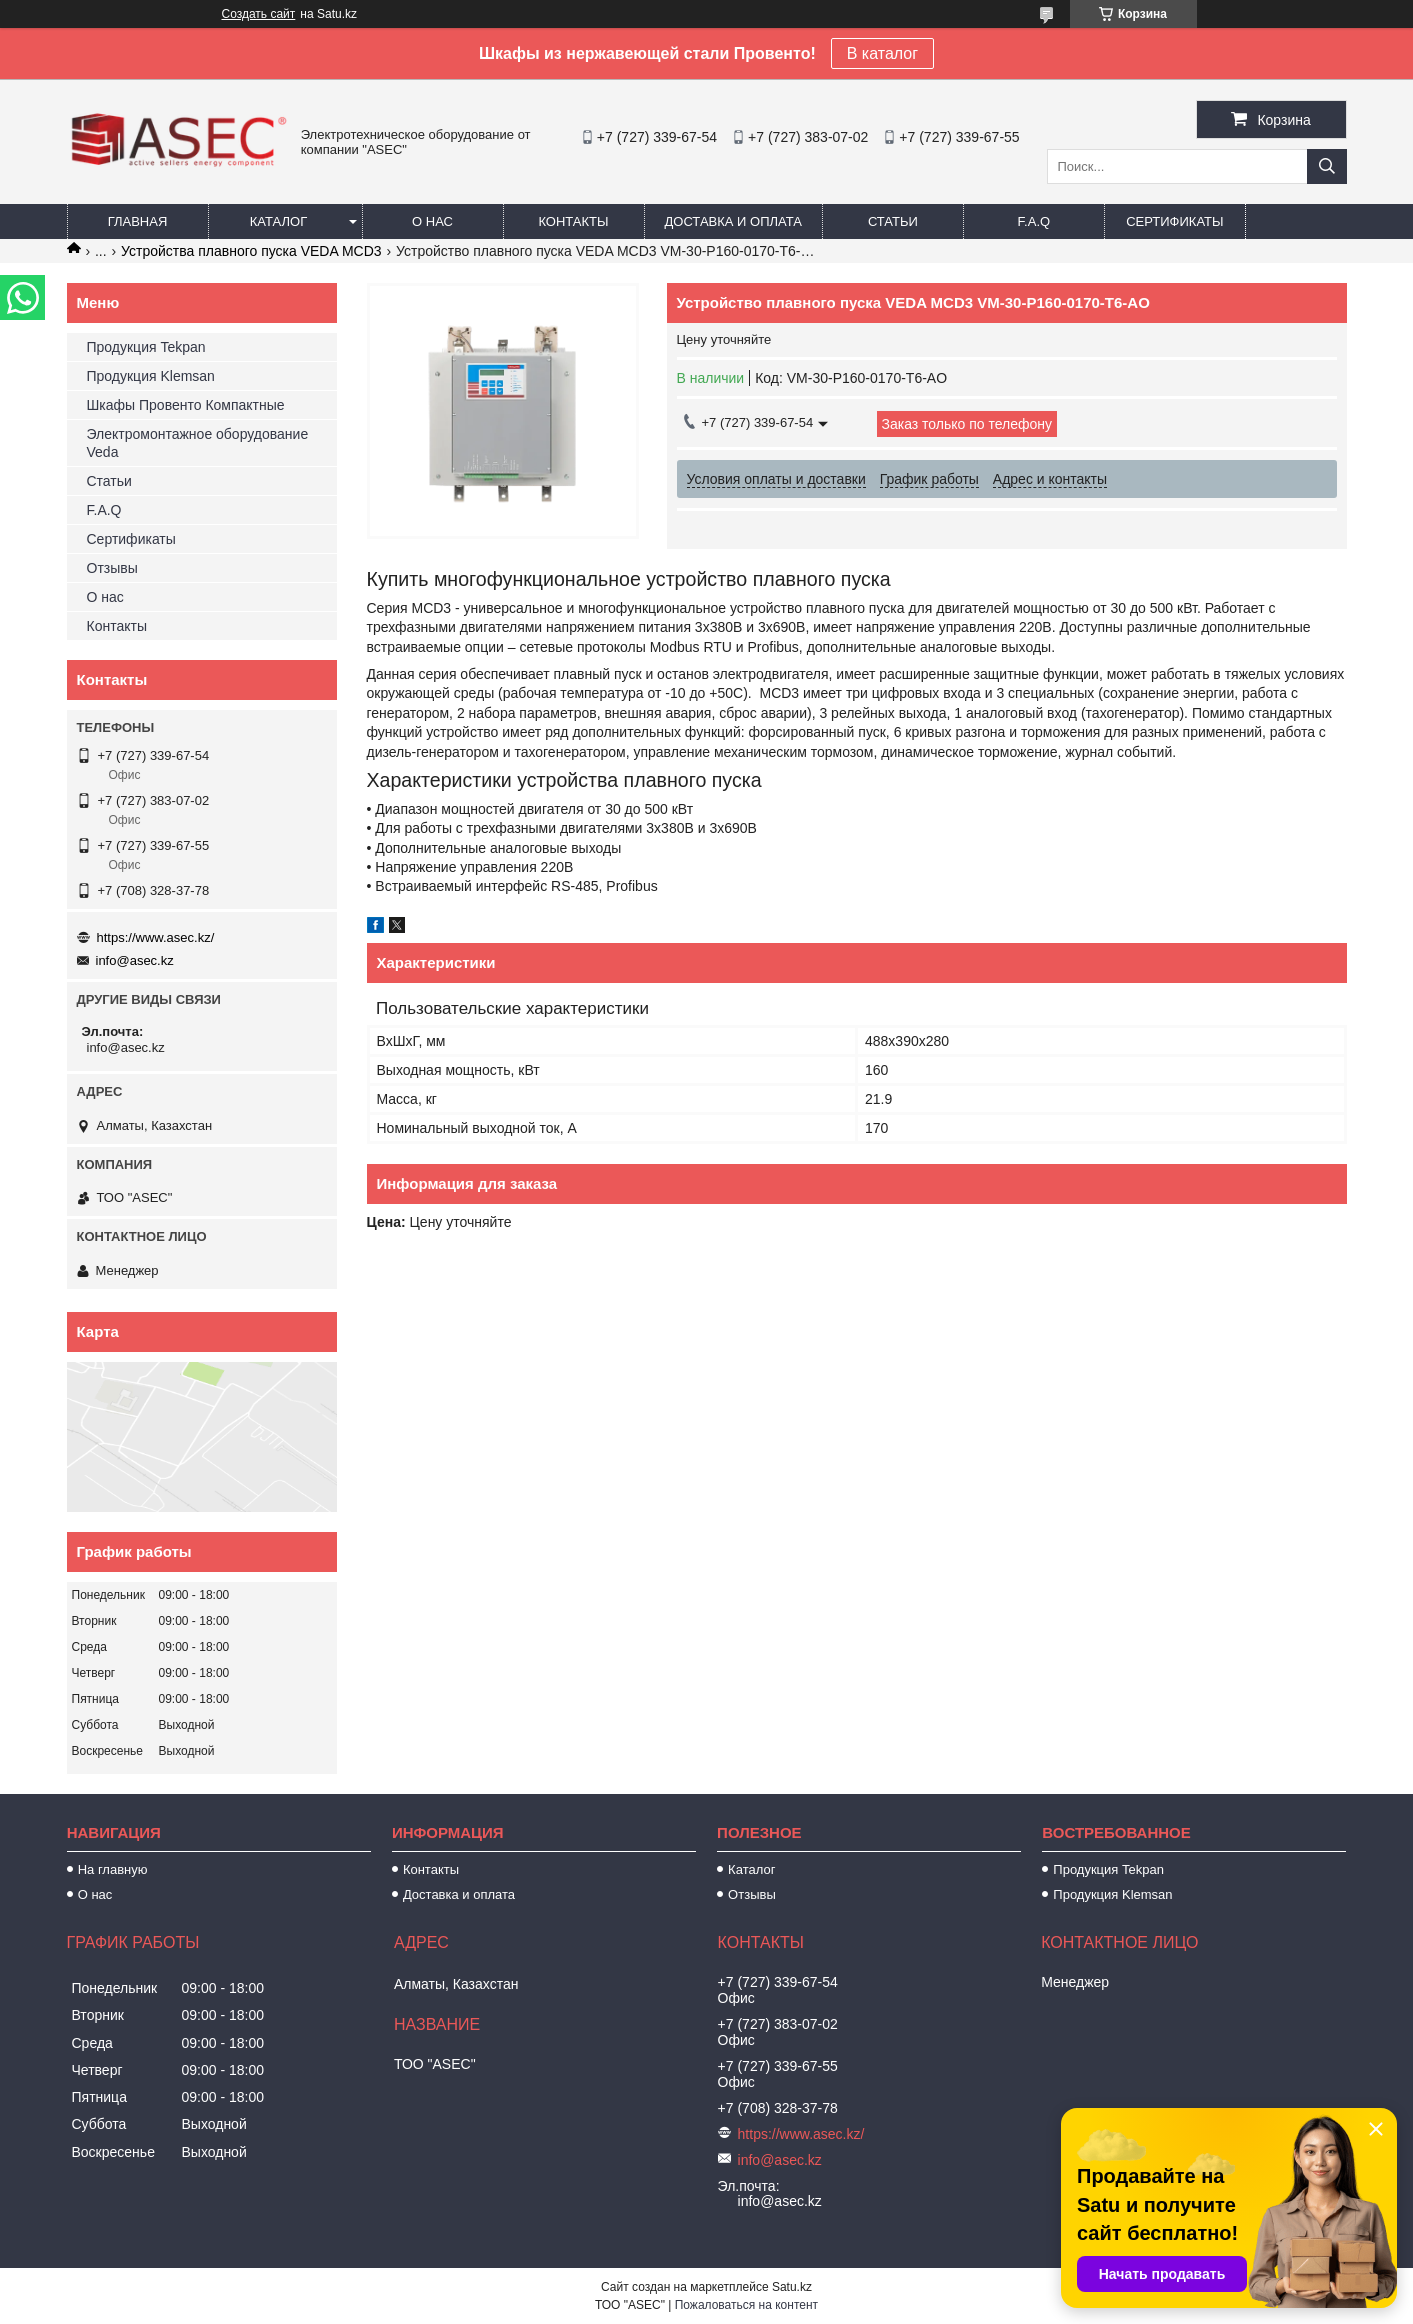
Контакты (573, 221)
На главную (113, 1869)
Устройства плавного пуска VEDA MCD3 (251, 251)
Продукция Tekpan (146, 347)
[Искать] (1327, 166)
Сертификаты (1174, 221)
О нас (432, 221)
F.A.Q (1034, 221)
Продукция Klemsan (151, 376)
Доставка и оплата (733, 221)
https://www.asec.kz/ (156, 937)
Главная (138, 221)
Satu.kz (792, 2287)
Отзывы (112, 568)
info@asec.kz (135, 960)
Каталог (278, 221)
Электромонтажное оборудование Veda (198, 443)
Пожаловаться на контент (746, 2305)
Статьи (893, 221)
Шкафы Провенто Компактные (186, 405)
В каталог (882, 53)
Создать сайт (259, 14)
